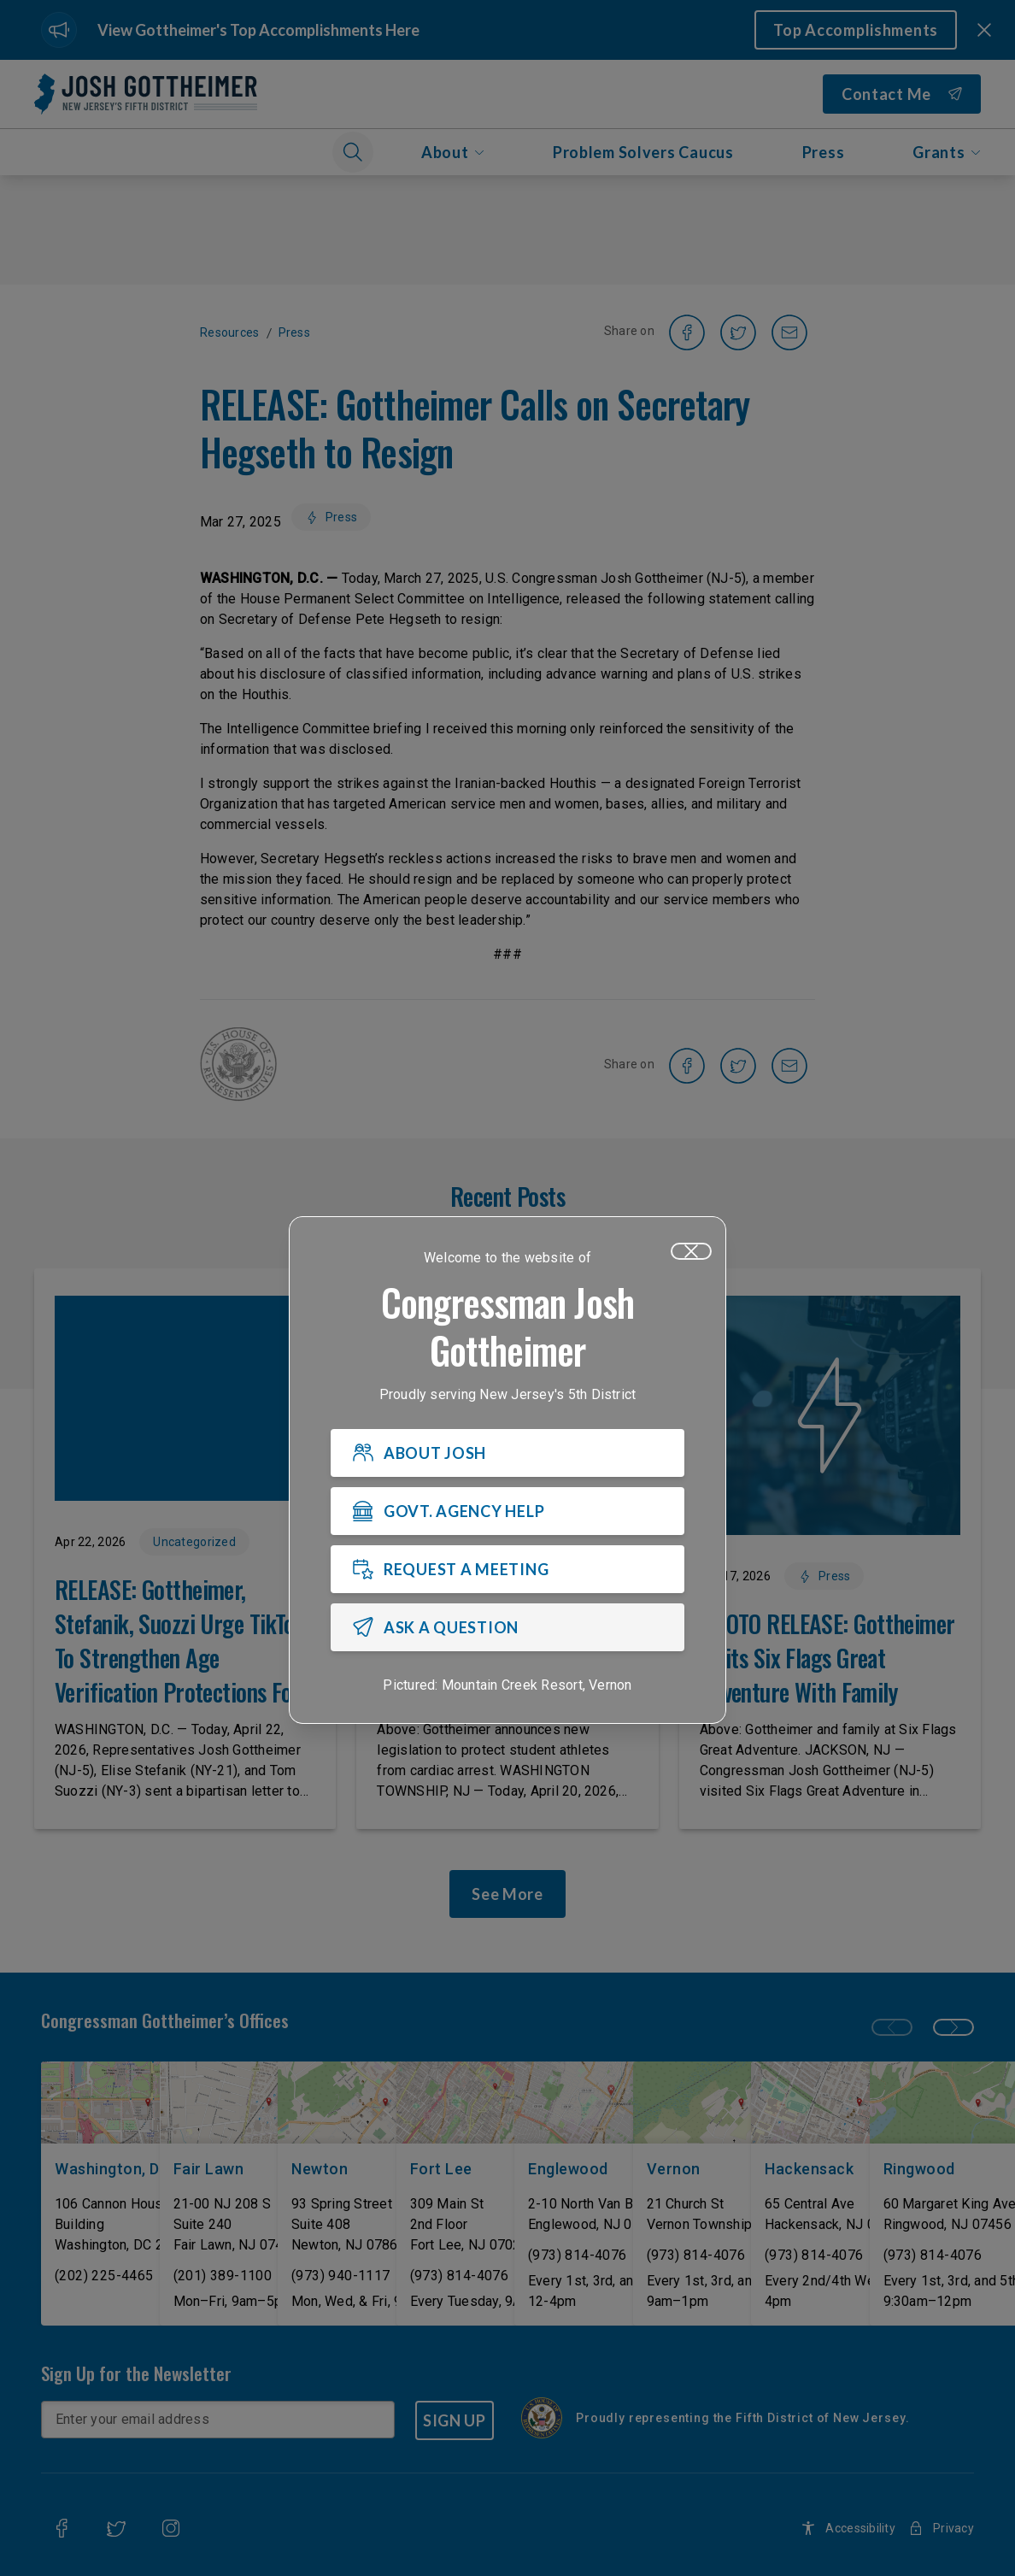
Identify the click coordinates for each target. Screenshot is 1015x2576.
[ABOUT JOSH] (507, 1453)
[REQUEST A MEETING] (507, 1569)
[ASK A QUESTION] (507, 1627)
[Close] (691, 1251)
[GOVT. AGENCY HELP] (507, 1511)
